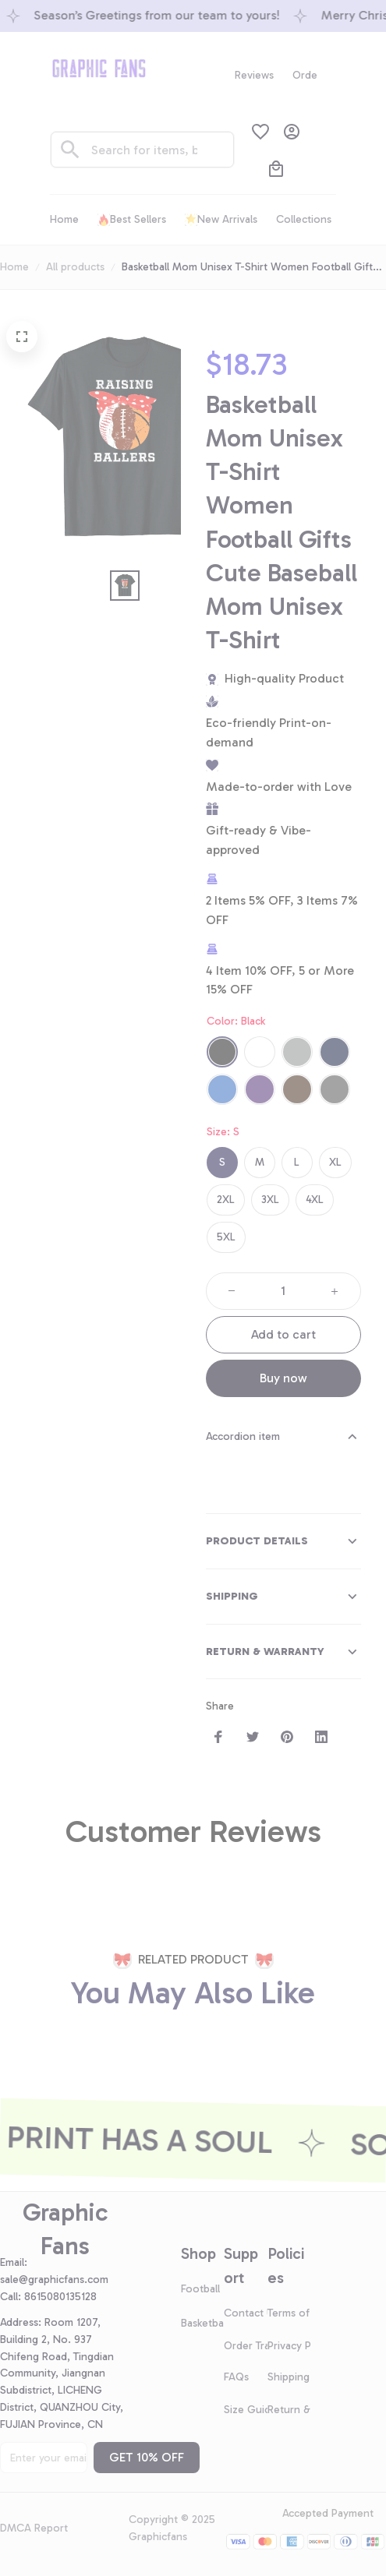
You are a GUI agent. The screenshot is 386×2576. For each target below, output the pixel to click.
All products (75, 266)
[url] (60, 2279)
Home (14, 266)
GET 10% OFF (146, 2457)
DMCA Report (34, 2528)
